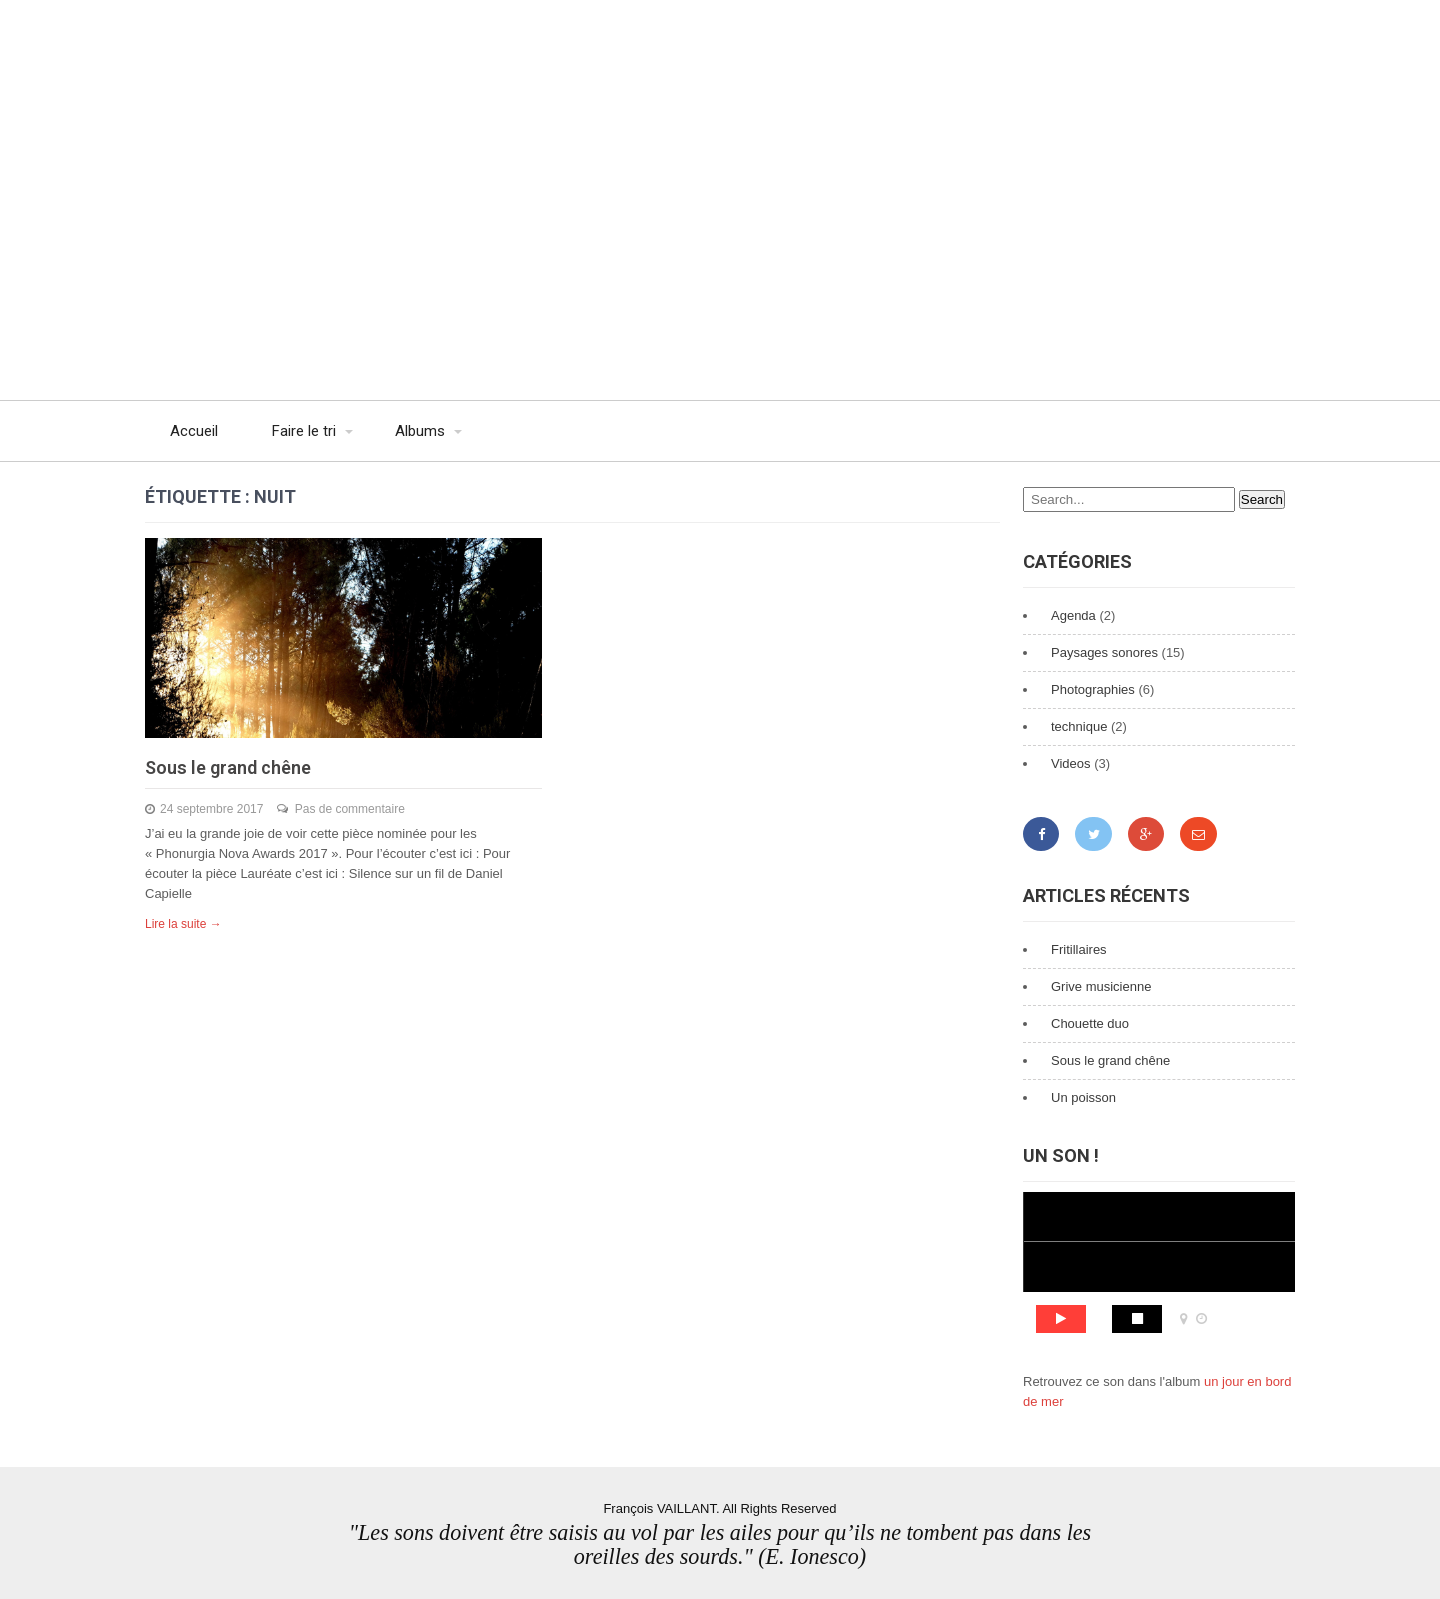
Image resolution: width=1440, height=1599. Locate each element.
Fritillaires (1079, 949)
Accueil (194, 431)
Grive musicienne (1101, 986)
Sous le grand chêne (228, 767)
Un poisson (1083, 1097)
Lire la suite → (183, 924)
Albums (420, 431)
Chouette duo (1090, 1023)
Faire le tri (304, 431)
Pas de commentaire (350, 809)
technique (1079, 726)
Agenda (1073, 615)
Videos (1071, 763)
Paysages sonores (1104, 652)
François (335, 39)
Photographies (1093, 689)
